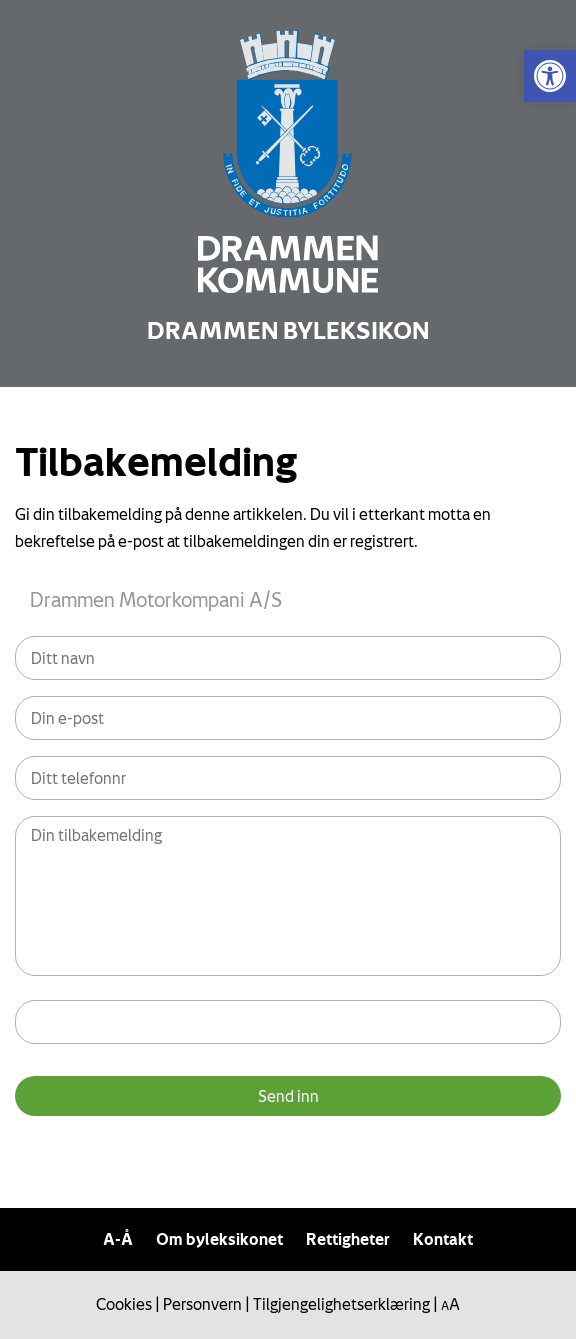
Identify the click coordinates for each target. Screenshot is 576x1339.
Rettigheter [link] (348, 1239)
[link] (550, 76)
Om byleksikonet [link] (219, 1239)
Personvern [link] (202, 1304)
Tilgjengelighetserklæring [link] (341, 1304)
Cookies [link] (124, 1304)
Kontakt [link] (443, 1239)
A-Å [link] (118, 1239)
